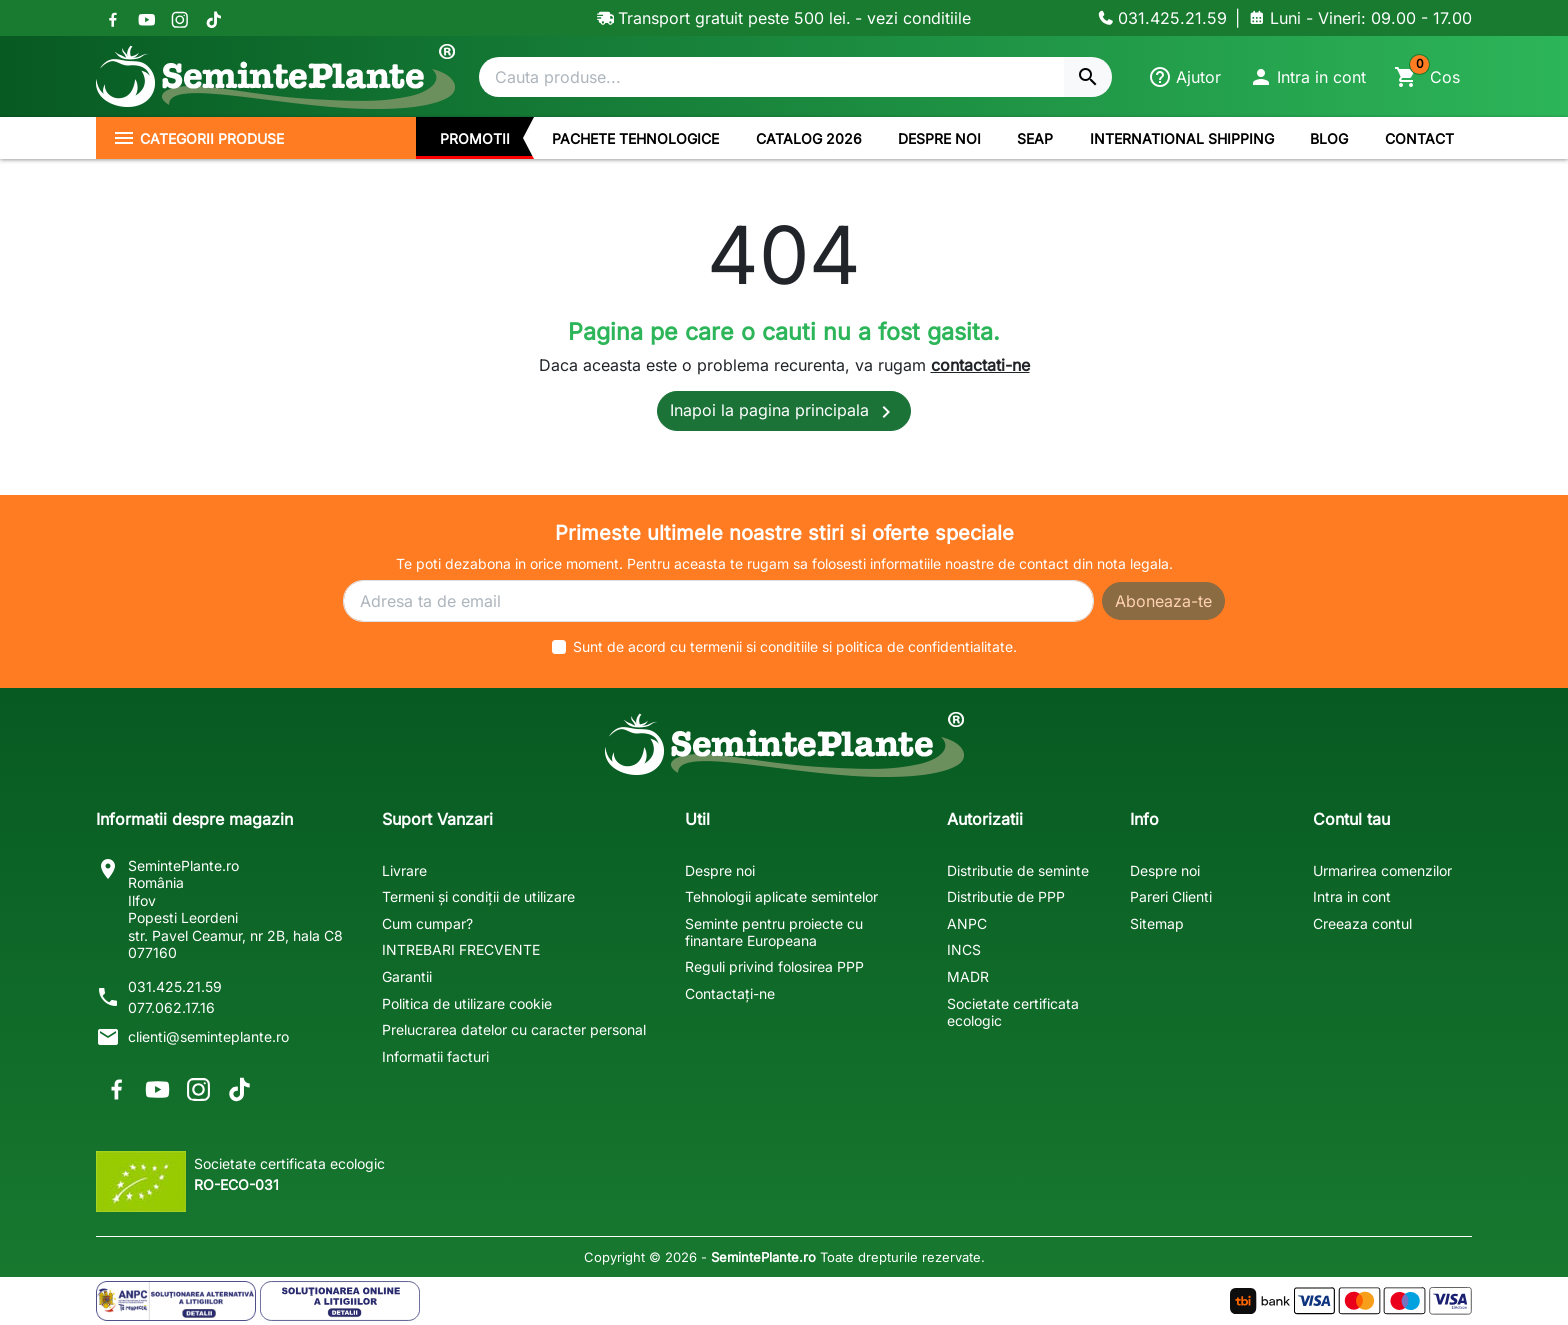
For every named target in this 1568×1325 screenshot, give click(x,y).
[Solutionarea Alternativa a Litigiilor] (176, 1301)
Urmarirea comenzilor (1382, 870)
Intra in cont (1352, 896)
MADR (968, 976)
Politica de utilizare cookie (467, 1003)
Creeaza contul (1362, 923)
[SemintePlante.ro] (275, 76)
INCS (964, 949)
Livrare (404, 870)
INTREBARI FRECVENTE (461, 949)
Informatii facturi (435, 1056)
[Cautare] (771, 77)
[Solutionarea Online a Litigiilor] (340, 1301)
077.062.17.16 (171, 1007)
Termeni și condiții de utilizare (478, 896)
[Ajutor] (1184, 77)
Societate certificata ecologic (1013, 1012)
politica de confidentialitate (924, 646)
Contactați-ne (730, 993)
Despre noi (720, 870)
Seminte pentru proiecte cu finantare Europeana (774, 932)
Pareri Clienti (1171, 896)
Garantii (407, 976)
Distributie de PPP (1006, 896)
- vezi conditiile (913, 18)
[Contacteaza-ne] (1162, 18)
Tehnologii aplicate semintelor (781, 896)
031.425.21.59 (175, 986)
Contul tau (1351, 819)
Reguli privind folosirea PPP (774, 966)
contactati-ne (980, 365)
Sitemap (1157, 923)
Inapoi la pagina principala (784, 412)
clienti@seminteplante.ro (208, 1036)
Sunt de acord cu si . (795, 646)
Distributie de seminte (1018, 870)
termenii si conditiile (754, 646)
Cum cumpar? (427, 923)
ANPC (967, 923)
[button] (1307, 77)
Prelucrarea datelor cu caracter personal (514, 1029)
